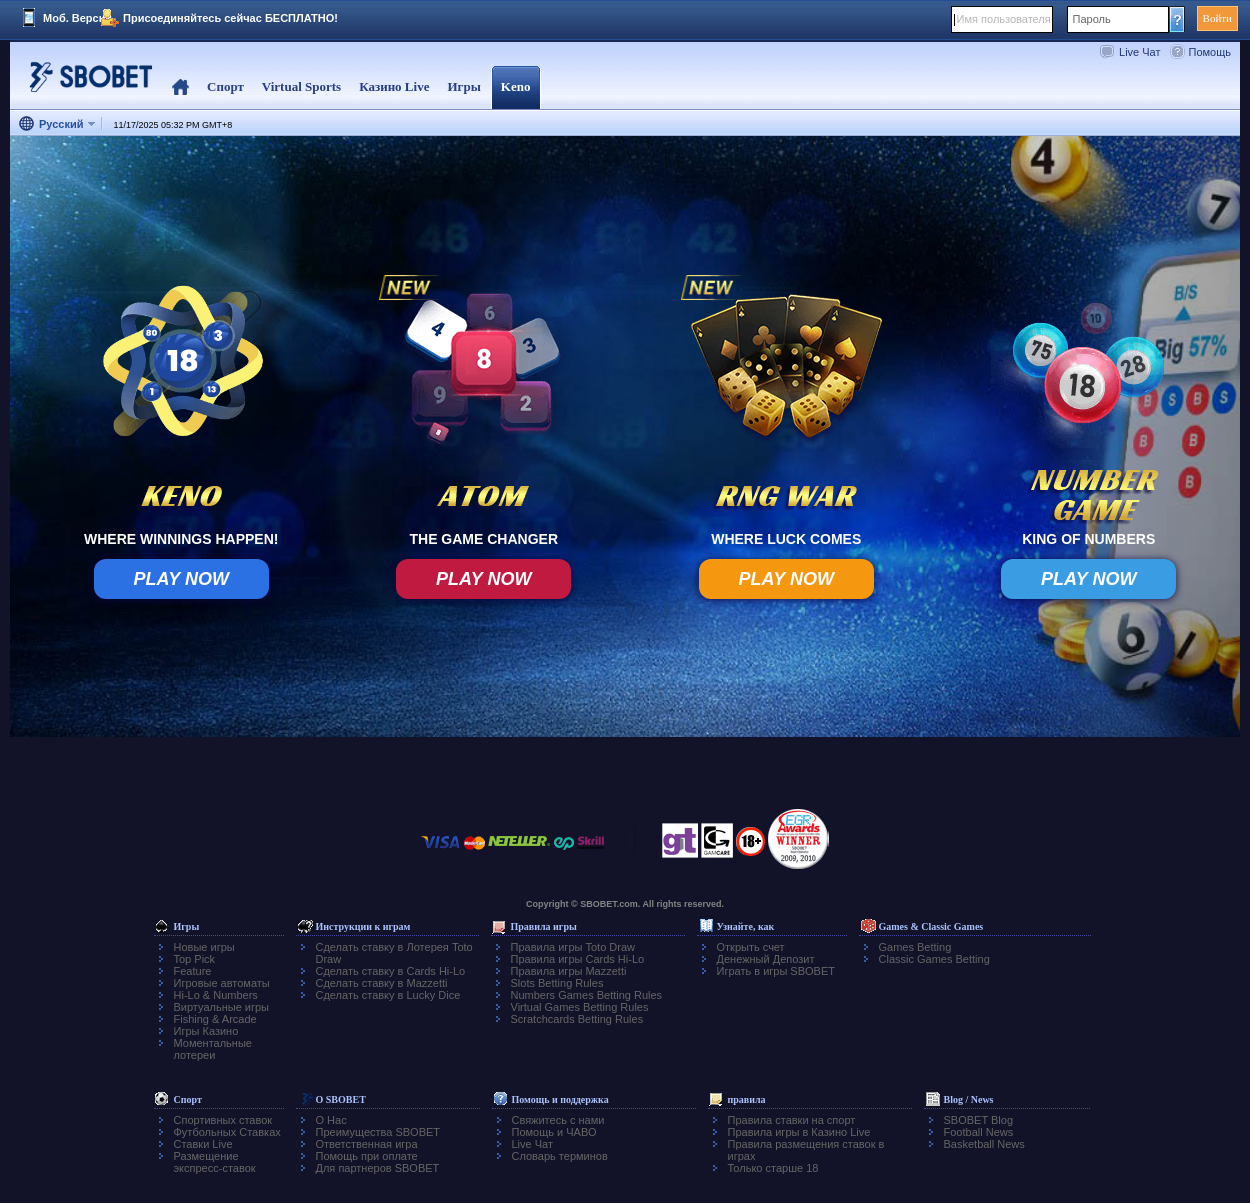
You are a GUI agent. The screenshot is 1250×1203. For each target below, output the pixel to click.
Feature (193, 971)
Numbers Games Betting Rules (587, 995)
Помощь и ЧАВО (554, 1132)
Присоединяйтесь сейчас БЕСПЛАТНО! (230, 18)
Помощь (1210, 52)
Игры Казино (206, 1031)
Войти (1217, 18)
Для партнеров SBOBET (378, 1168)
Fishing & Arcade (215, 1019)
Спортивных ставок (223, 1120)
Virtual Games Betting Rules (580, 1007)
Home (180, 87)
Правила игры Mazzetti (569, 971)
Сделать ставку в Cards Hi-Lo (391, 971)
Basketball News (984, 1144)
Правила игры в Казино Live (799, 1132)
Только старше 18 (773, 1168)
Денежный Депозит (766, 959)
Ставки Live (203, 1144)
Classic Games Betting (934, 959)
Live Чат (1139, 52)
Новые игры (204, 947)
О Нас (331, 1120)
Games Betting (915, 947)
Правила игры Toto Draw (573, 947)
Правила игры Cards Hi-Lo (578, 959)
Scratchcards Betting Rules (577, 1019)
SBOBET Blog (979, 1120)
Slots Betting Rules (557, 983)
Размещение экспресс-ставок (215, 1162)
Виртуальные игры (222, 1007)
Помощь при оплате (367, 1156)
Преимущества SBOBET (378, 1132)
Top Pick (195, 959)
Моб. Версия (77, 18)
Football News (979, 1132)
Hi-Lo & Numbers (216, 995)
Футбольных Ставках (227, 1132)
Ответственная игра (367, 1144)
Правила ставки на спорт (792, 1120)
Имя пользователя (1004, 19)
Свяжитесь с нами (558, 1120)
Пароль (1092, 19)
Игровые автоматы (222, 983)
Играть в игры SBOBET (776, 971)
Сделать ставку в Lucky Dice (388, 995)
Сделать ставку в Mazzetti (382, 983)
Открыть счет (751, 947)
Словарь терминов (560, 1156)
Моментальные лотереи (213, 1049)
